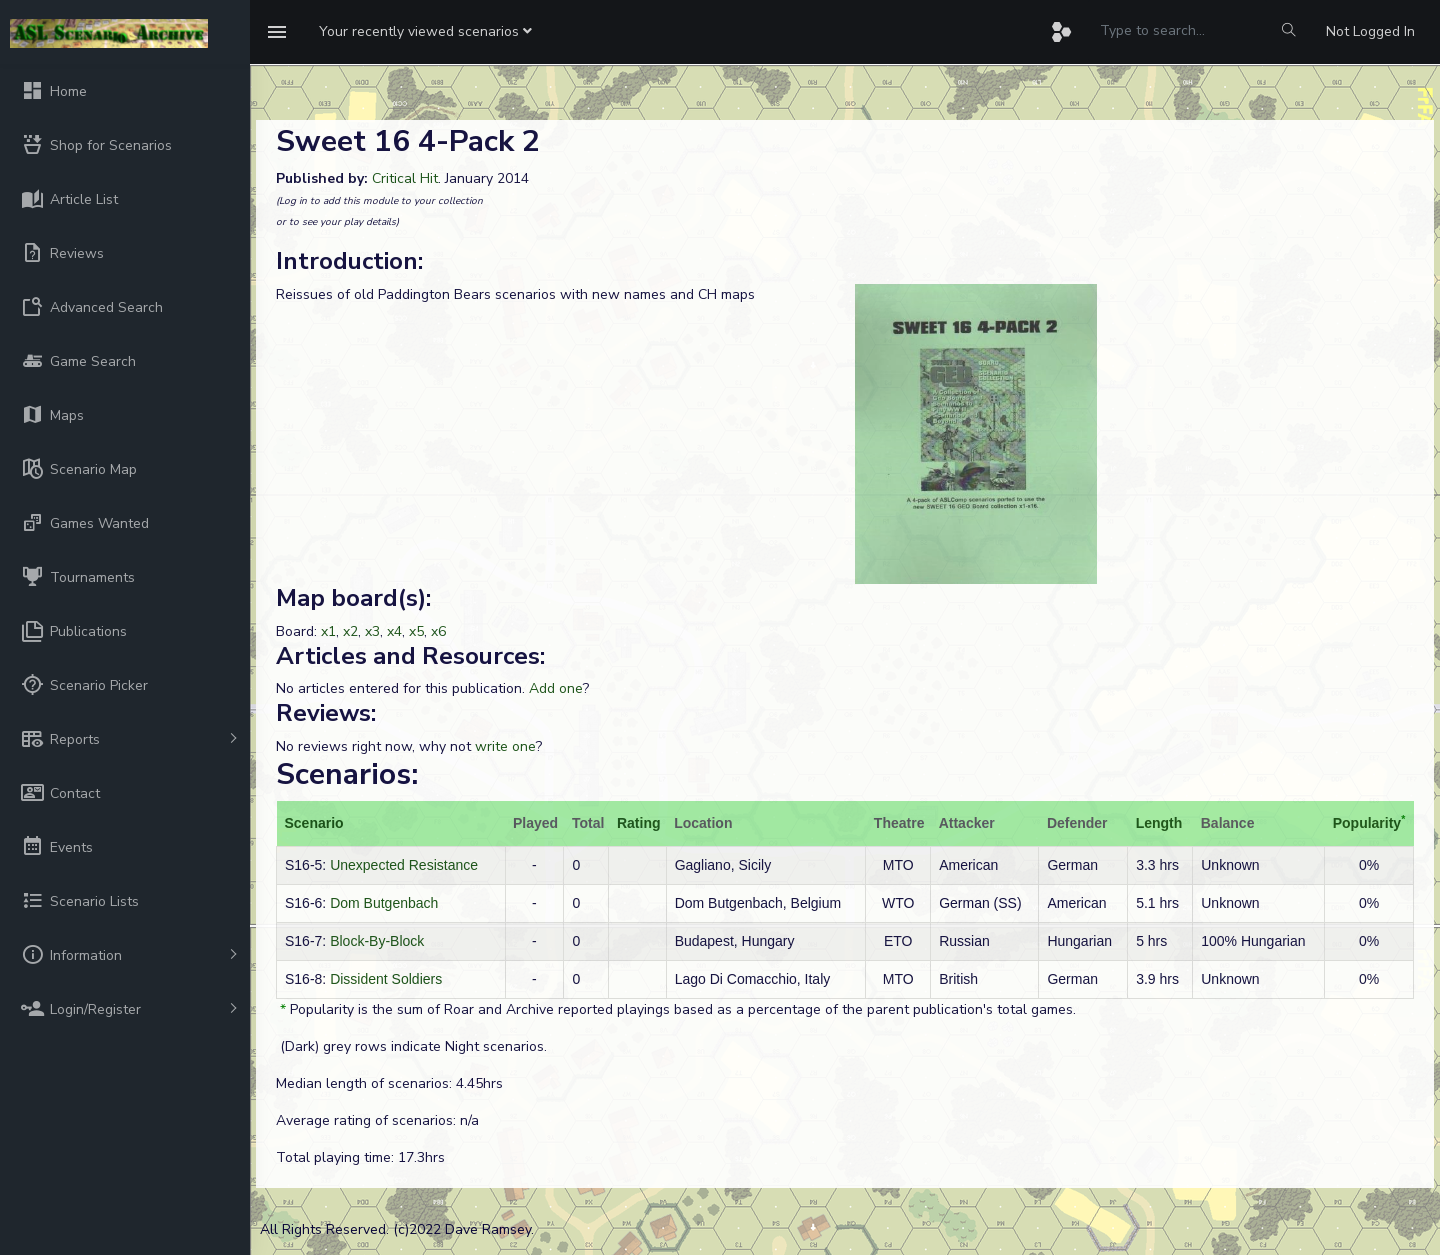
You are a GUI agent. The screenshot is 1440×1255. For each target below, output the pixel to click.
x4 (394, 631)
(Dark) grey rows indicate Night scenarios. (411, 1046)
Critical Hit (405, 178)
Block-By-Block (377, 941)
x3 (372, 631)
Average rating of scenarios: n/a (377, 1120)
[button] (425, 32)
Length (1159, 823)
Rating (639, 823)
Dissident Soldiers (386, 979)
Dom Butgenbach (384, 903)
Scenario (314, 823)
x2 (350, 631)
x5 (416, 631)
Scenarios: (347, 774)
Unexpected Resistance (404, 865)
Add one (556, 688)
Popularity (1367, 823)
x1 (328, 631)
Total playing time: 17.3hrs (360, 1157)
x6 (438, 631)
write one (505, 746)
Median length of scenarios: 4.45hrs (389, 1083)
